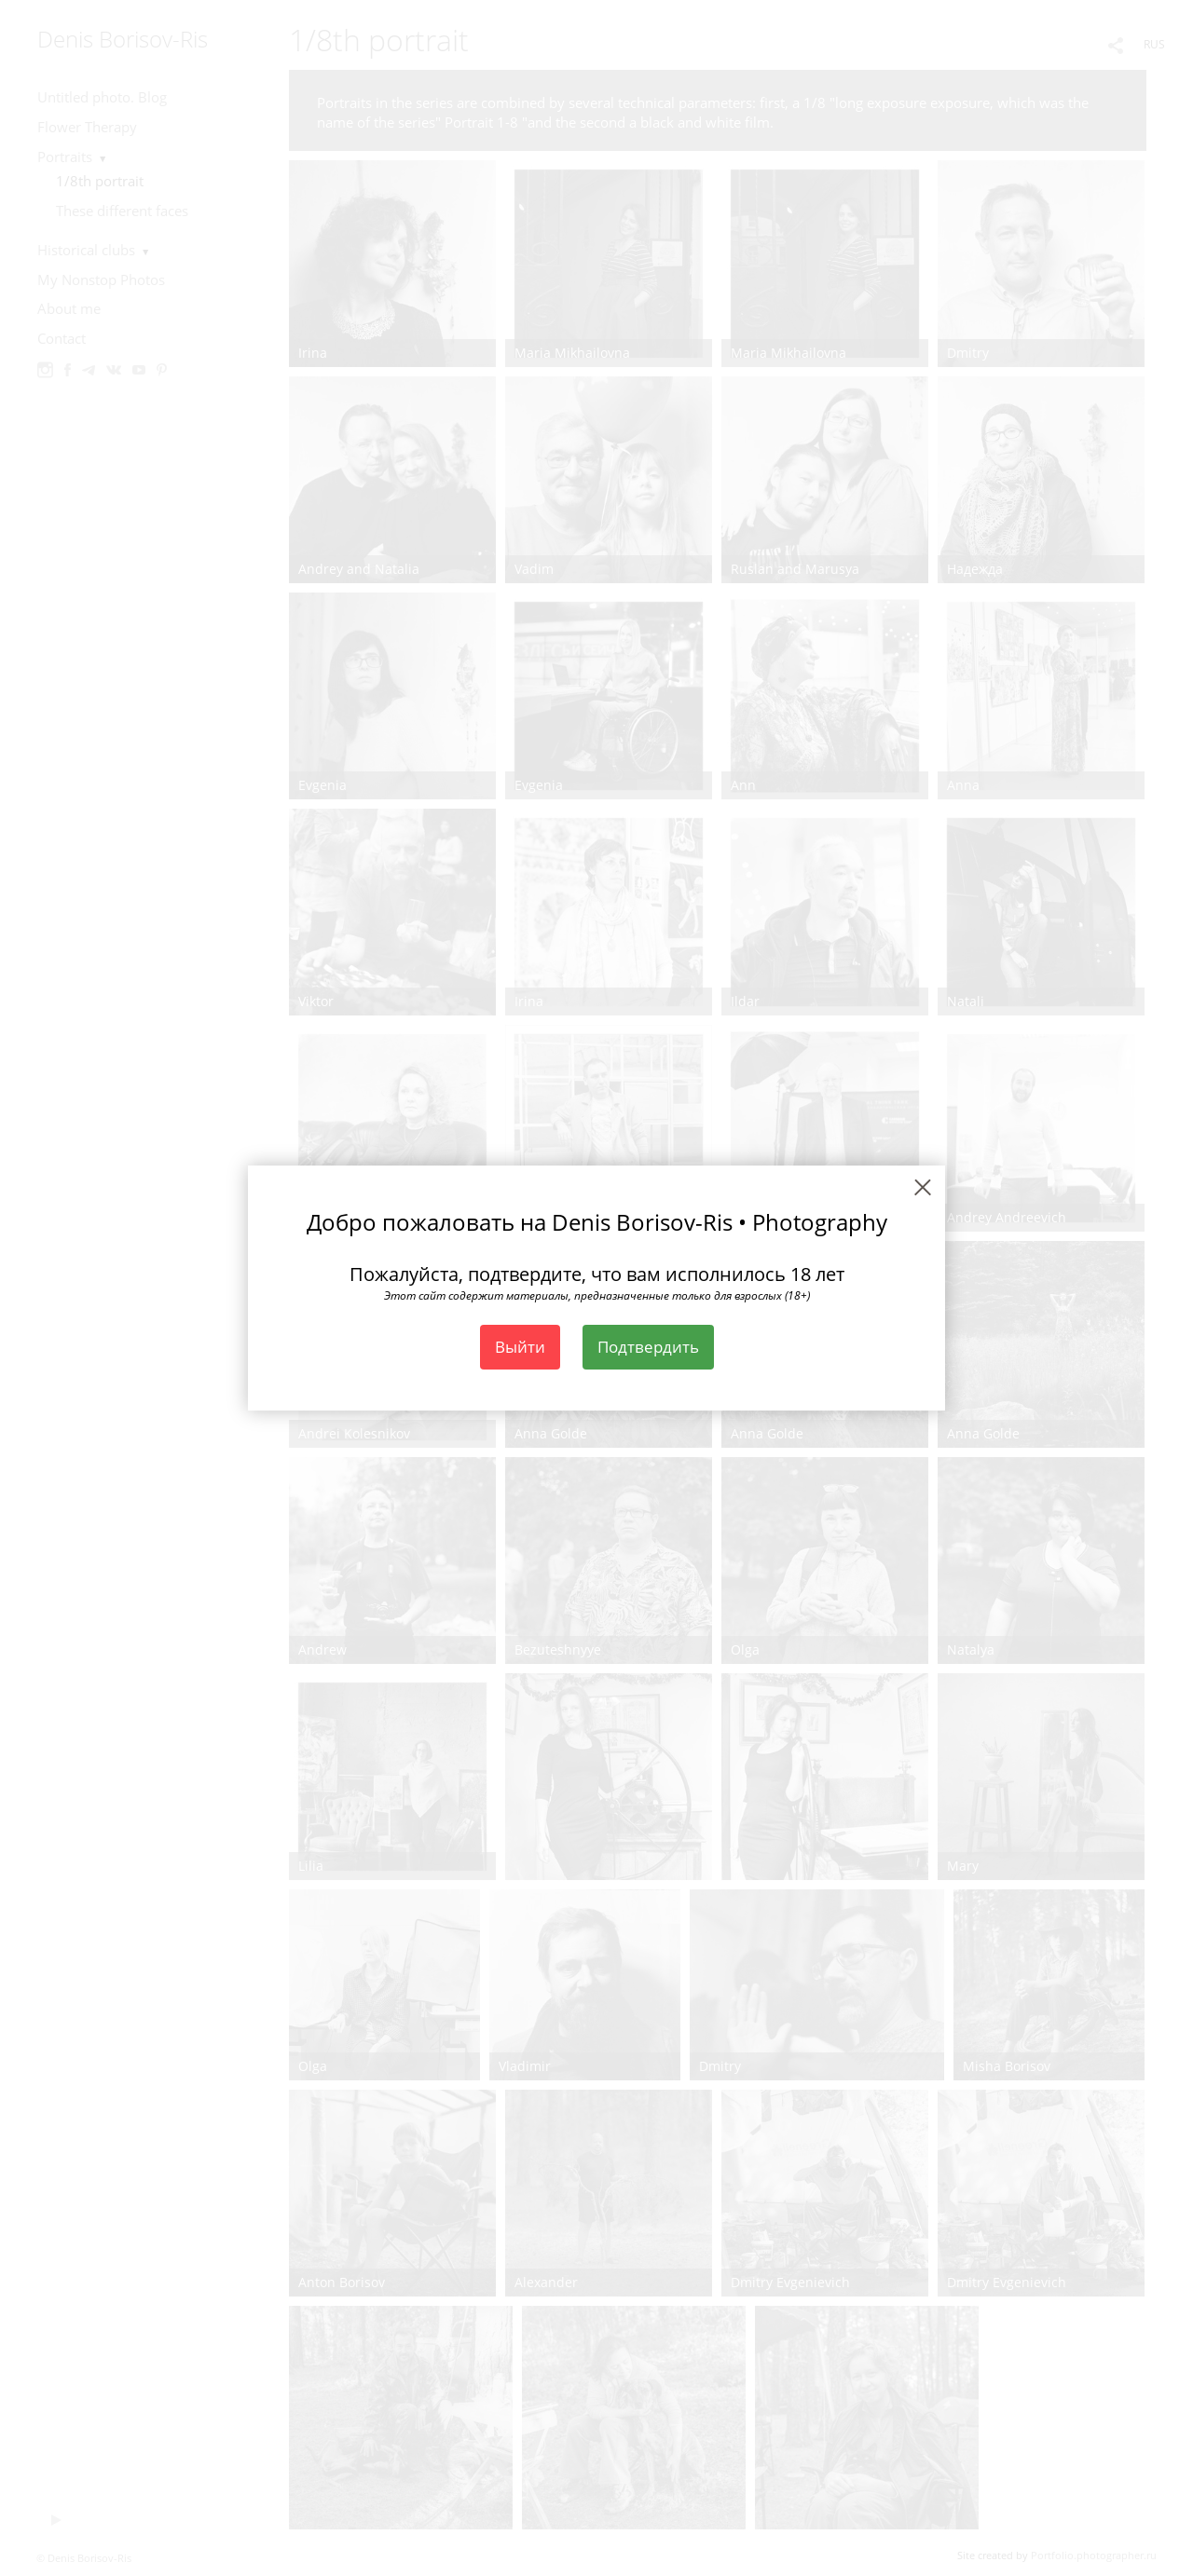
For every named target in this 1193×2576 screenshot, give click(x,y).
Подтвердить (648, 1346)
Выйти (520, 1346)
